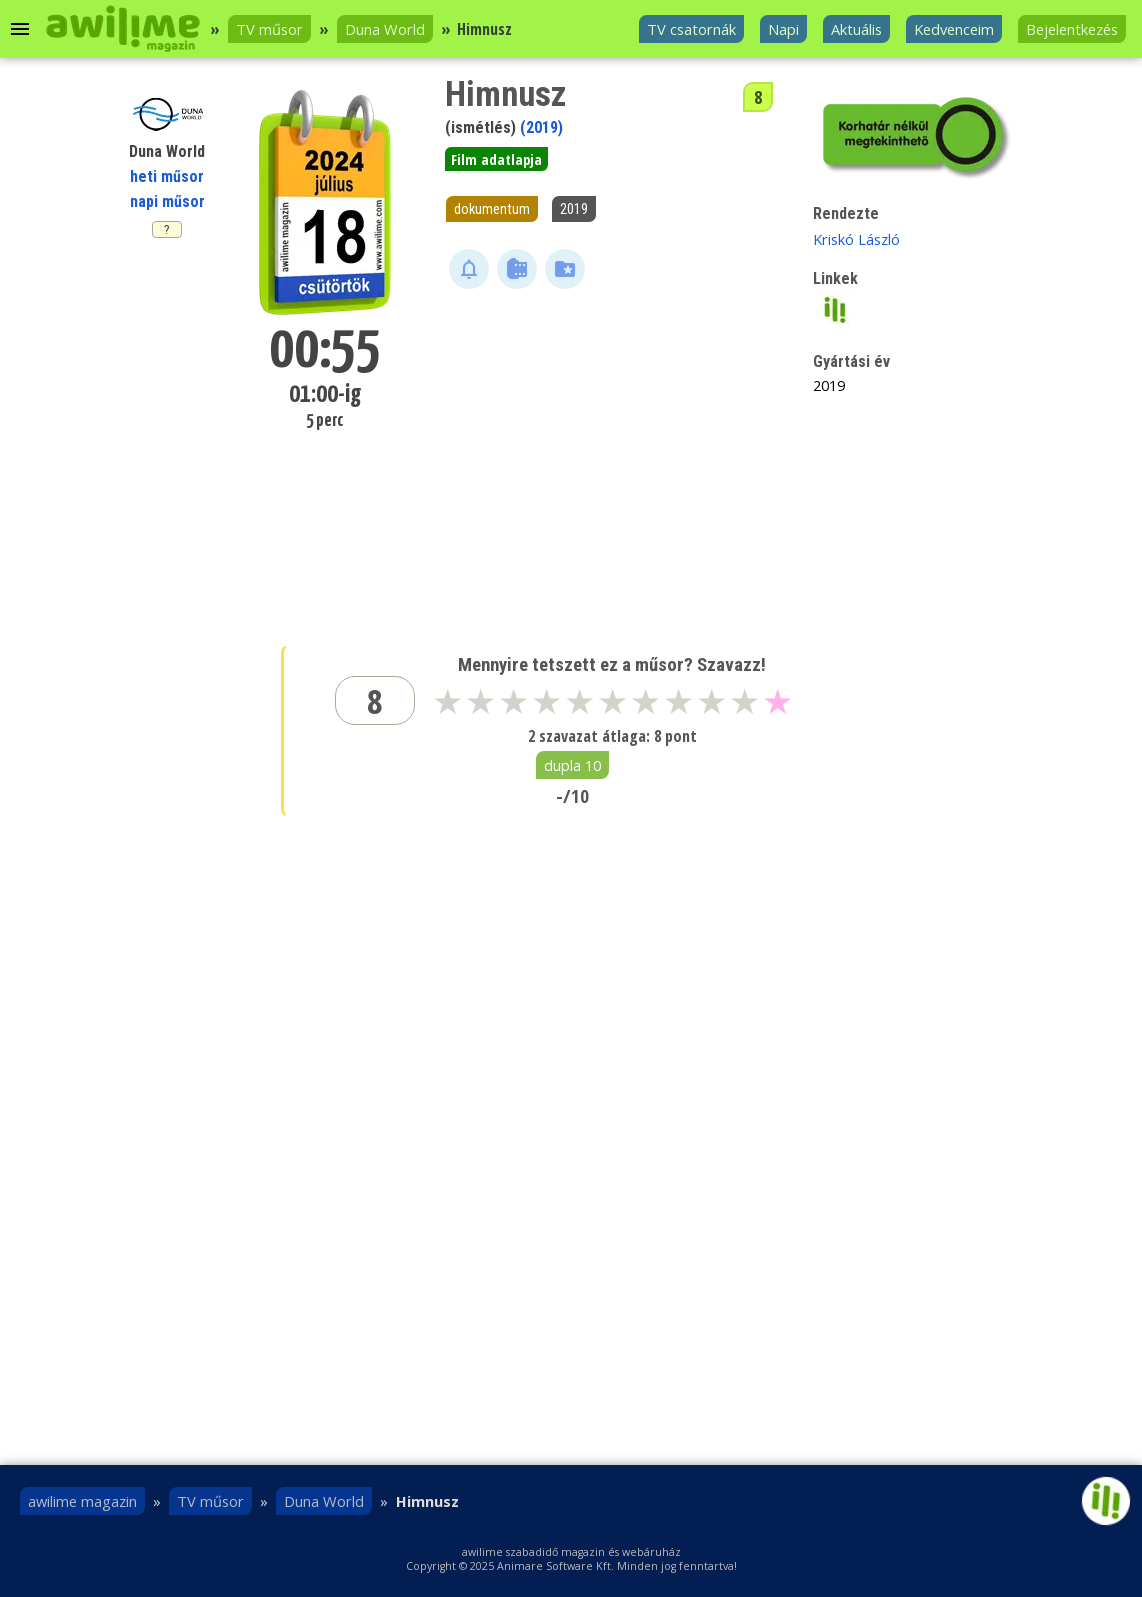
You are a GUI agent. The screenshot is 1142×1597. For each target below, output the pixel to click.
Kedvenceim (954, 29)
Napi (783, 29)
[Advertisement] (613, 449)
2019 (574, 209)
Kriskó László (856, 239)
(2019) (541, 127)
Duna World (385, 29)
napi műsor (167, 201)
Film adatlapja (496, 159)
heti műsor (167, 176)
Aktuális (856, 29)
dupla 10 (572, 765)
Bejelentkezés (1072, 29)
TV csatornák (691, 29)
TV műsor (269, 29)
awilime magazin (82, 1501)
